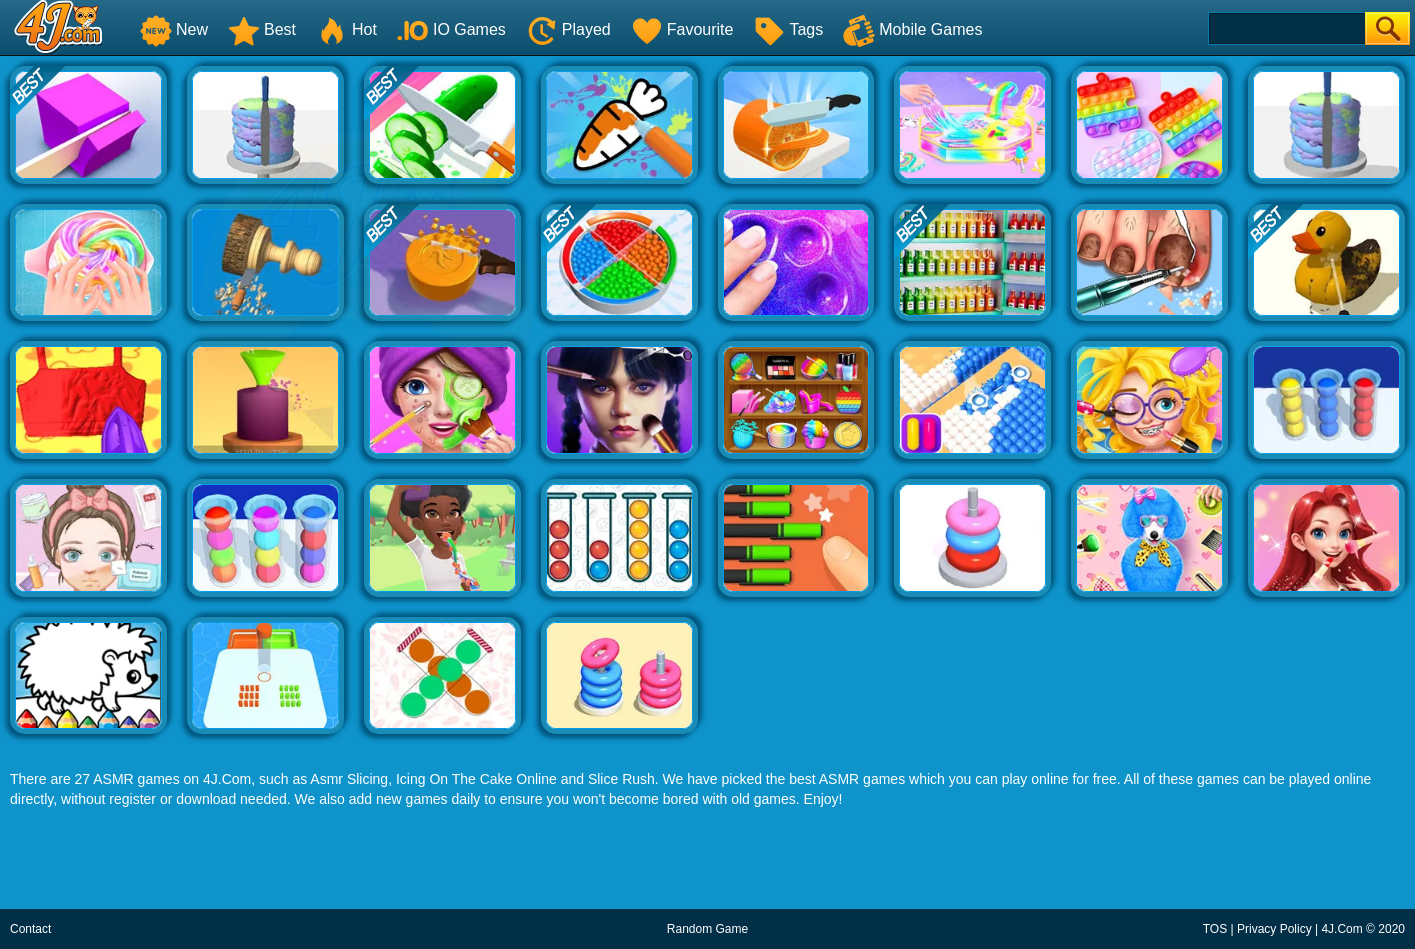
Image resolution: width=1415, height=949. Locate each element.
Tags (788, 29)
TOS (1215, 929)
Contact (30, 929)
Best (262, 29)
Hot (346, 29)
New (174, 29)
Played (568, 29)
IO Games (451, 29)
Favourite (682, 29)
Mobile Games (912, 29)
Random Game (707, 929)
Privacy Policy (1274, 929)
